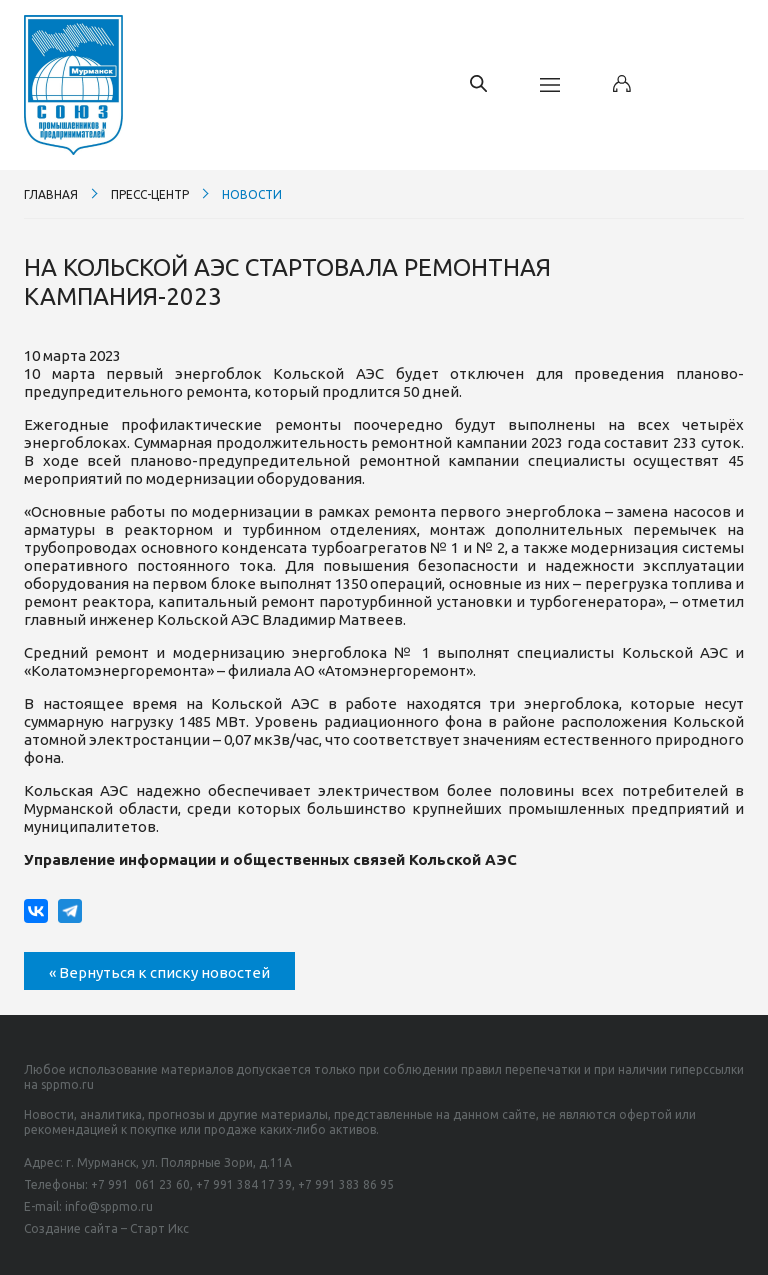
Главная (51, 194)
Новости (252, 194)
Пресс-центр (150, 194)
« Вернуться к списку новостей (159, 972)
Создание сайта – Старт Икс (106, 1228)
